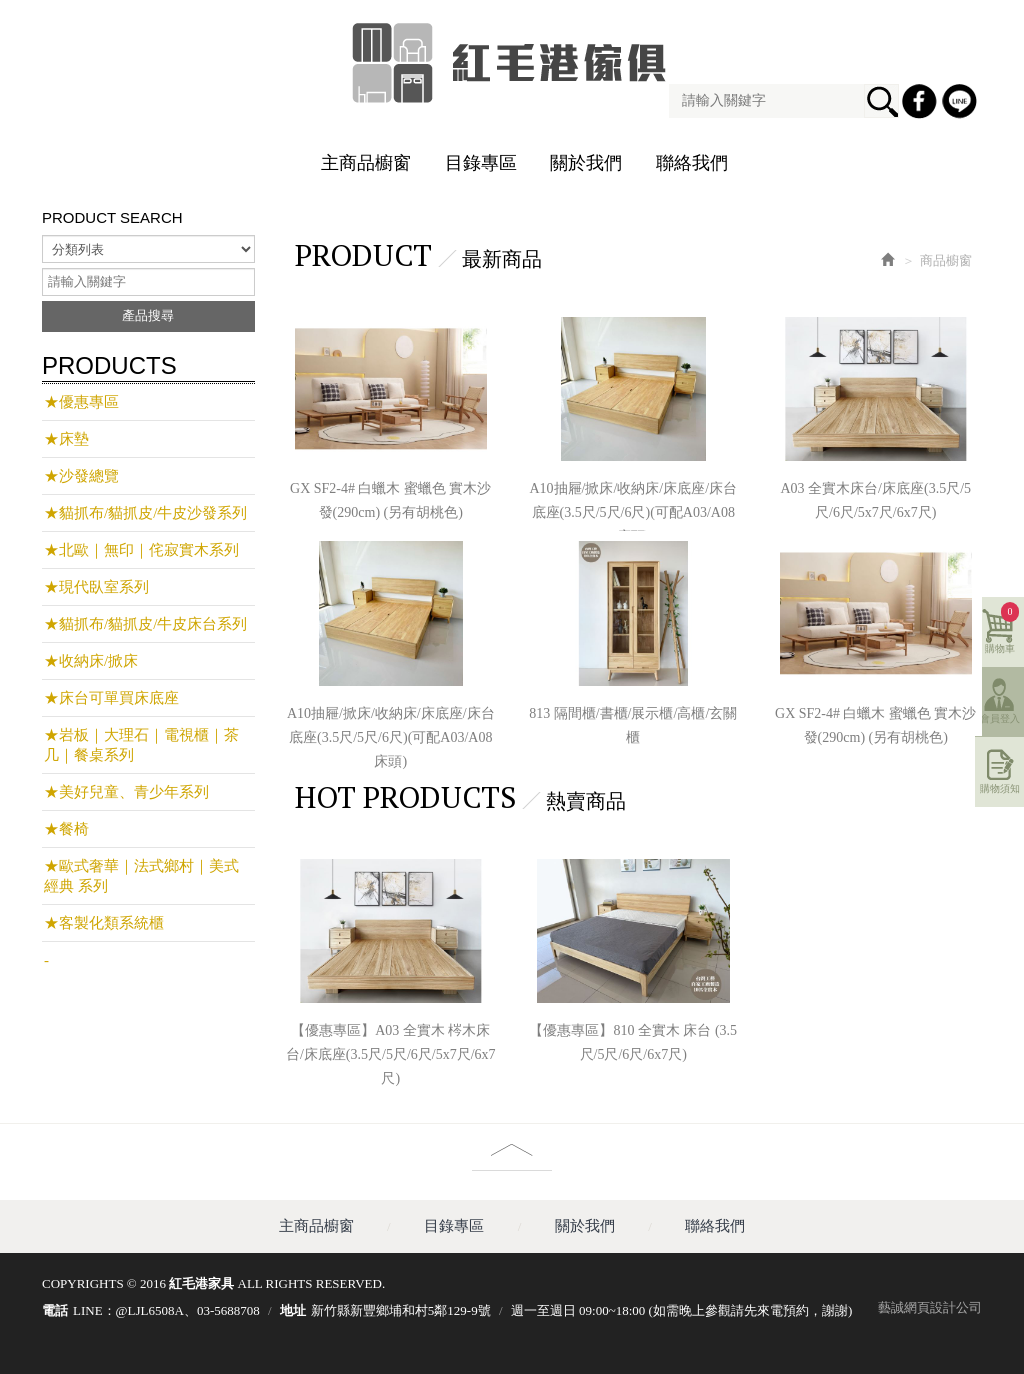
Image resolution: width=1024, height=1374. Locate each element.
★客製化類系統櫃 (104, 923)
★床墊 (66, 439)
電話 (55, 1310)
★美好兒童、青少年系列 (126, 792)
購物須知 (1000, 788)
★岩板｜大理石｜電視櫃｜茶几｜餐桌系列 (141, 745)
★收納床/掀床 (91, 661)
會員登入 (1000, 718)
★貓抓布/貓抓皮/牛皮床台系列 (145, 624)
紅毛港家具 (512, 63)
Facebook (922, 104)
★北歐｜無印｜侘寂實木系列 (141, 550)
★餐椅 (66, 829)
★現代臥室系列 (96, 587)
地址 (293, 1310)
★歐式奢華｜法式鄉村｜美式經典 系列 (141, 876)
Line (962, 104)
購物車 (1002, 628)
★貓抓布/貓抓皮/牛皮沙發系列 (145, 513)
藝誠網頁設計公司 (930, 1307)
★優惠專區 (81, 402)
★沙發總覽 (81, 476)
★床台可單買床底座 (111, 698)
